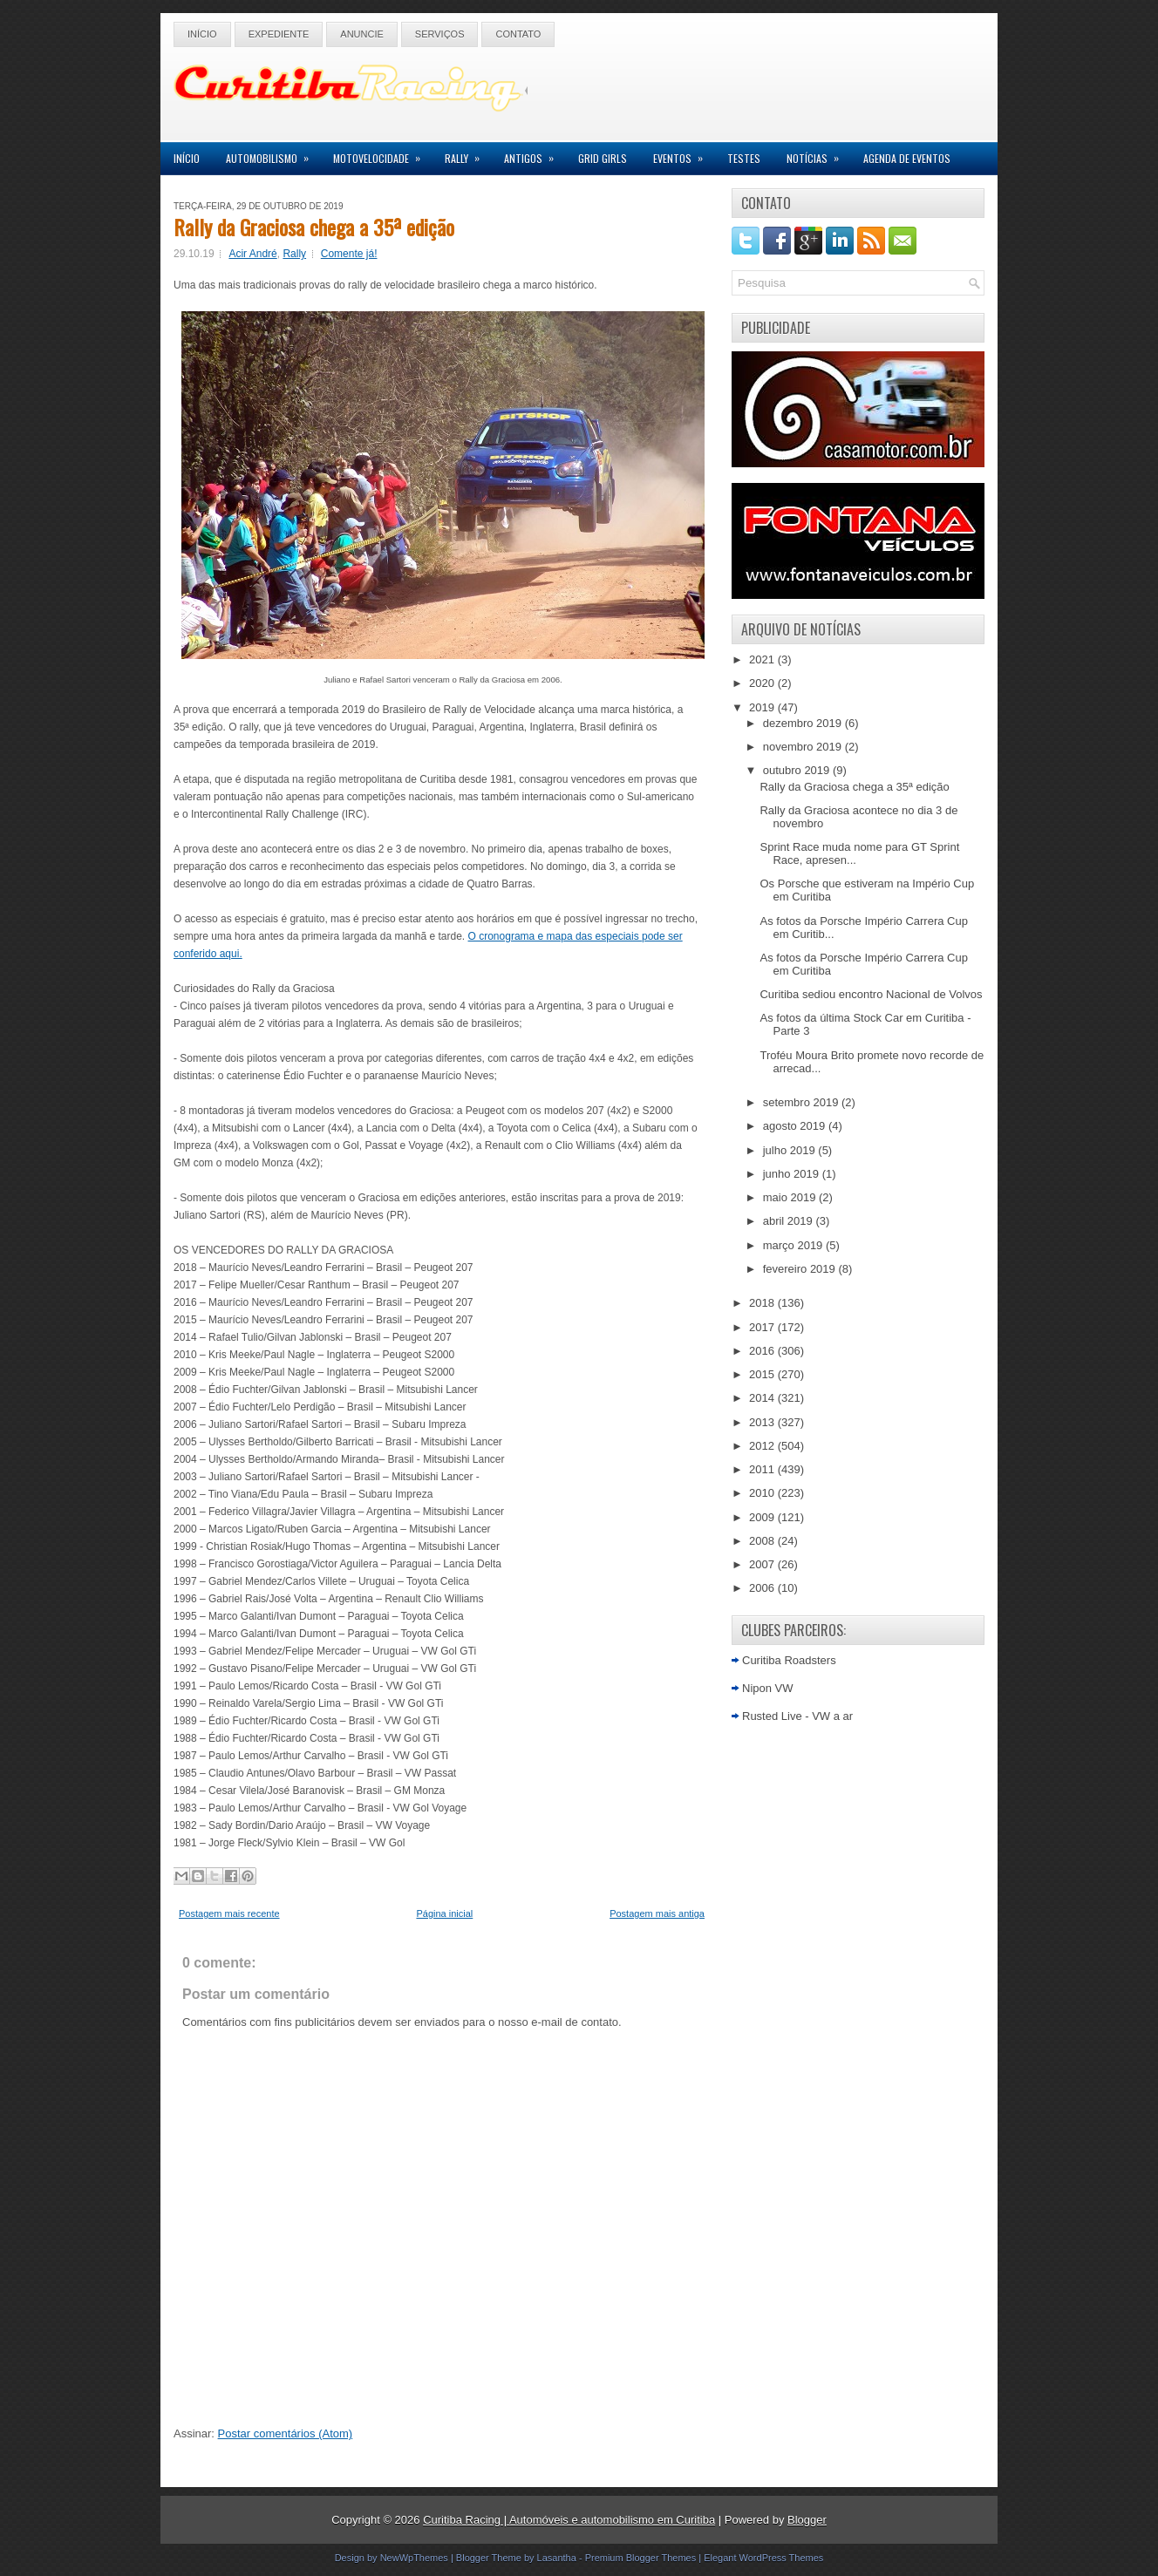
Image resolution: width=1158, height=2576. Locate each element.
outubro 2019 (798, 770)
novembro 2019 (804, 746)
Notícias (818, 154)
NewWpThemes (414, 2557)
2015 (763, 1374)
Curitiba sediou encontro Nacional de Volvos (871, 994)
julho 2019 (791, 1150)
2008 (763, 1540)
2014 (763, 1397)
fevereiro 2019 (801, 1268)
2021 (763, 659)
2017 (763, 1327)
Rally (468, 154)
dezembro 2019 (804, 723)
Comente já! (349, 254)
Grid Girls (602, 158)
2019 (763, 707)
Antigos (534, 154)
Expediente (279, 34)
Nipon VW (768, 1688)
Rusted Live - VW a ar (797, 1716)
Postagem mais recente (229, 1913)
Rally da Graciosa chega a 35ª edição (314, 226)
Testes (743, 158)
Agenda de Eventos (906, 158)
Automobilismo (273, 154)
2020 (763, 683)
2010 (763, 1492)
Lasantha (556, 2557)
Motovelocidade (382, 154)
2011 (763, 1469)
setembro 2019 (802, 1102)
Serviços (440, 34)
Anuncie (362, 34)
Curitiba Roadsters (789, 1660)
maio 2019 (791, 1197)
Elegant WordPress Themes (763, 2557)
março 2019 (794, 1245)
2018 (763, 1302)
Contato (518, 34)
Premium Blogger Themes (641, 2557)
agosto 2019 (795, 1125)
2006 (763, 1587)
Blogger (807, 2519)
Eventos (683, 154)
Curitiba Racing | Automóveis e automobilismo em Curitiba (569, 2519)
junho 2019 (792, 1173)
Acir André (252, 254)
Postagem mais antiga (657, 1913)
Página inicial (444, 1913)
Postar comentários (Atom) (285, 2433)
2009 (763, 1517)
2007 (763, 1564)
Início (202, 34)
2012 (763, 1445)
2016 (763, 1350)
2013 (763, 1422)
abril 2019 (789, 1220)
